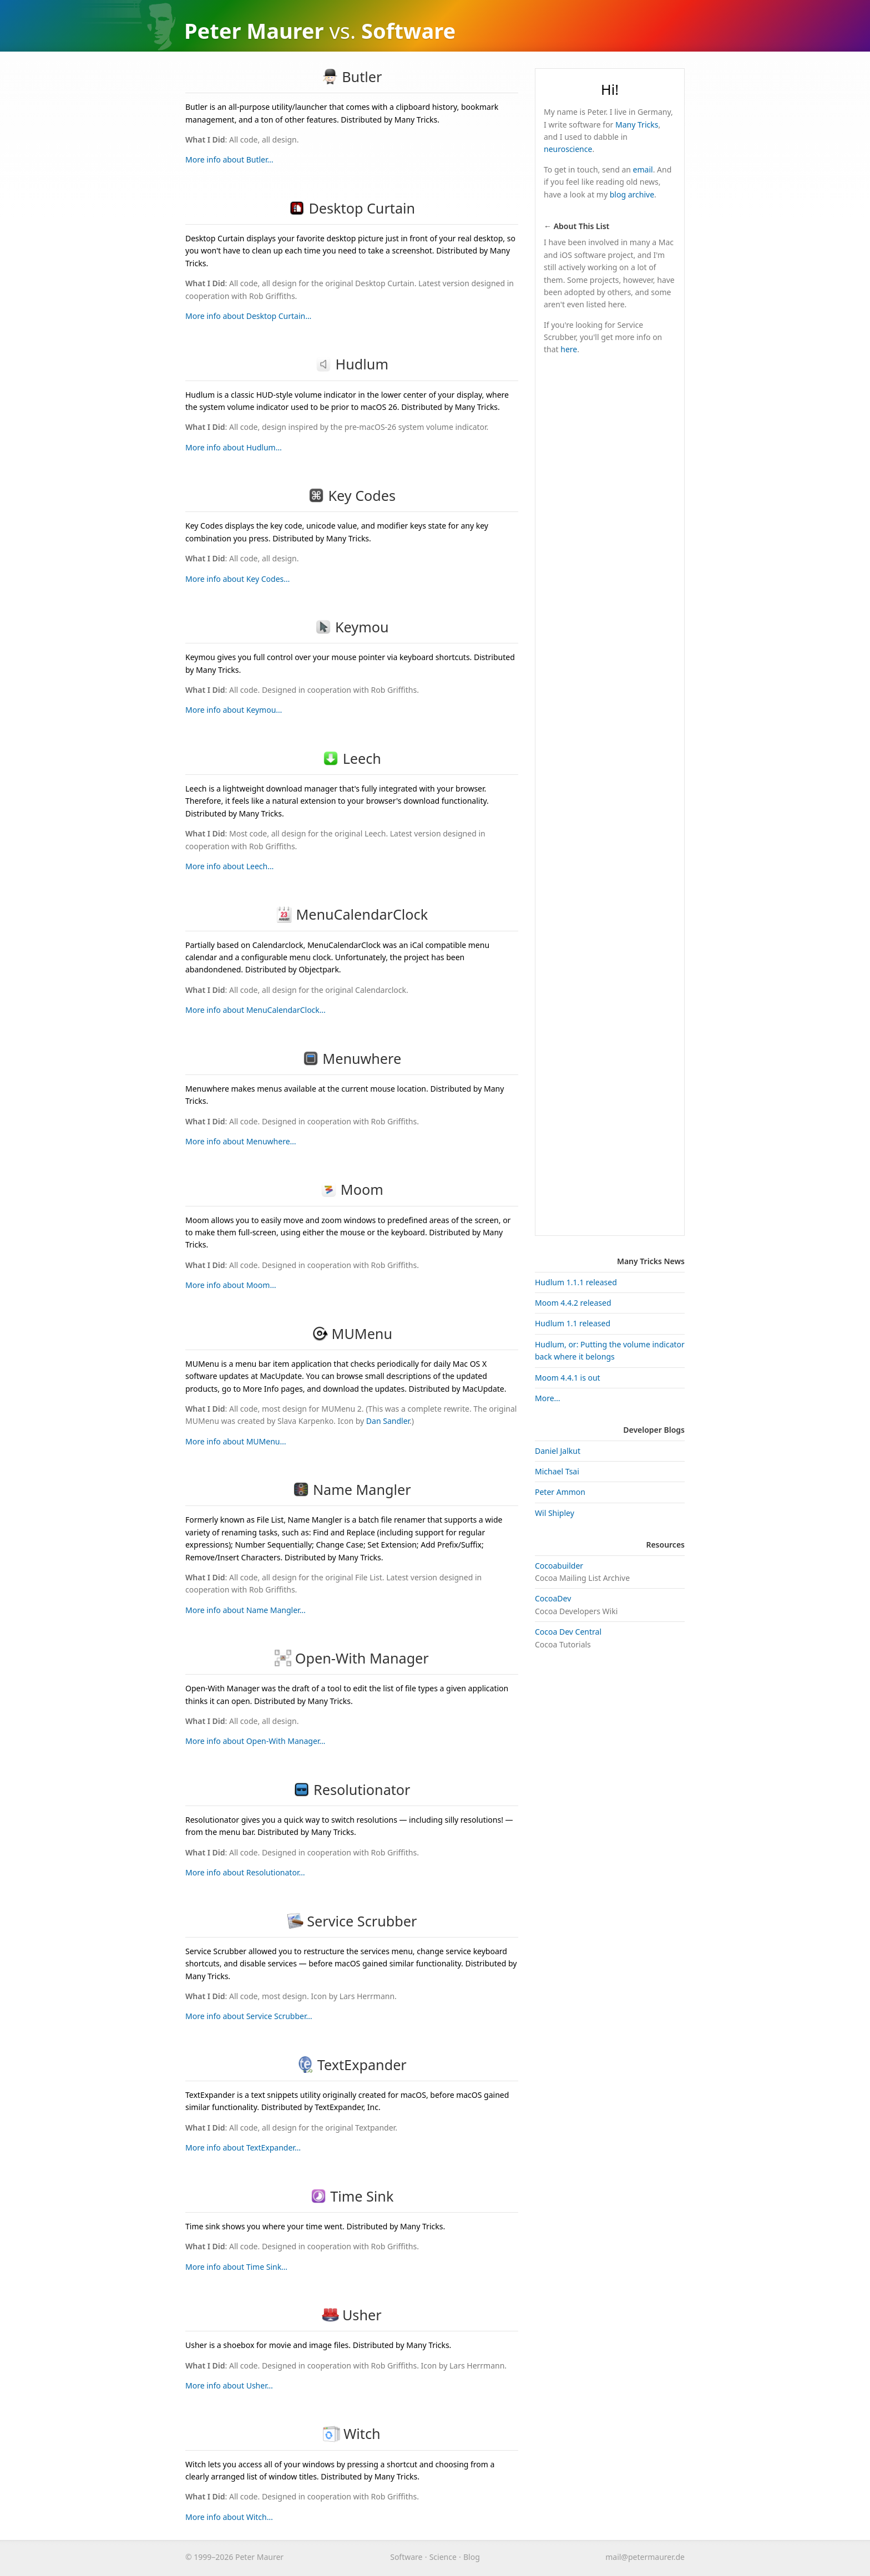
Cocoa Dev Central (568, 1631)
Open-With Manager (351, 1658)
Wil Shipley (554, 1513)
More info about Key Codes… (237, 579)
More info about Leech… (229, 866)
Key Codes (352, 495)
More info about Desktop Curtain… (248, 316)
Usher (351, 2314)
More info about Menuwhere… (240, 1141)
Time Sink (352, 2196)
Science (443, 2557)
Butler (352, 76)
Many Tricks (636, 124)
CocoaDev (553, 1598)
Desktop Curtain (352, 208)
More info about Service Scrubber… (248, 2016)
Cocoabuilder (559, 1565)
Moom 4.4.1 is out (567, 1377)
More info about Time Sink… (236, 2266)
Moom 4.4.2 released (573, 1302)
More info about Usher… (229, 2385)
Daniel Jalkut (557, 1451)
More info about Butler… (229, 159)
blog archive (632, 194)
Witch (351, 2433)
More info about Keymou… (233, 709)
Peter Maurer (254, 30)
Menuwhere (351, 1058)
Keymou (351, 626)
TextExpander (352, 2064)
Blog (471, 2557)
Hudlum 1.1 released (572, 1323)
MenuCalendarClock (352, 914)
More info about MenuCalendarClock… (255, 1010)
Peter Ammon (560, 1492)
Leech (351, 758)
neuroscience (568, 149)
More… (547, 1398)
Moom (351, 1189)
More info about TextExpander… (243, 2147)
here (568, 349)
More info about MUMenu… (235, 1441)
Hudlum (351, 363)
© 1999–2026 (209, 2557)
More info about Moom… (230, 1285)
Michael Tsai (557, 1471)
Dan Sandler (387, 1421)
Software (406, 2557)
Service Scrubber (352, 1920)
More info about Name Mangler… (245, 1610)
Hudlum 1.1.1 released (576, 1282)
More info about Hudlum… (233, 447)
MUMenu (351, 1333)
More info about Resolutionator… (245, 1872)
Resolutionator (351, 1789)
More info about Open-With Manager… (255, 1741)
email (643, 169)
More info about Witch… (229, 2517)
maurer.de (645, 2557)
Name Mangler (351, 1489)
